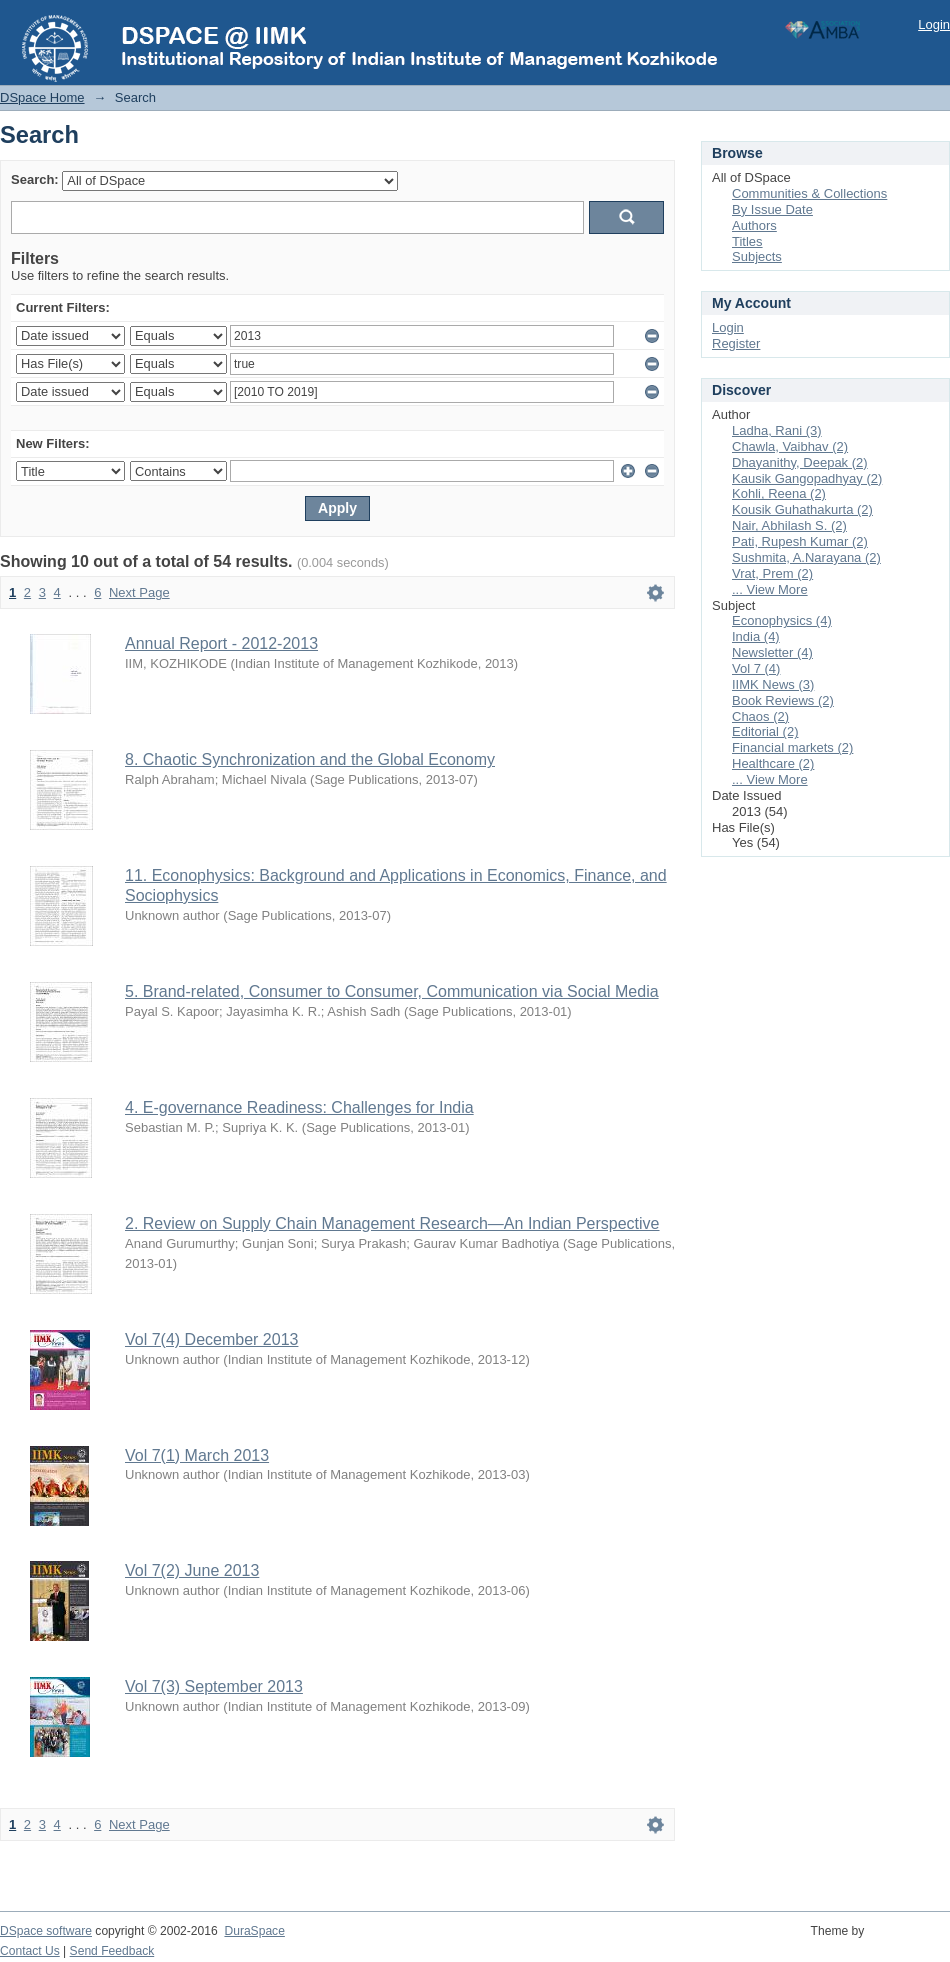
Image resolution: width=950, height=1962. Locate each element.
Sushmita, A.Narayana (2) (806, 557)
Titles (747, 241)
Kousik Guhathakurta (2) (802, 509)
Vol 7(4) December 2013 (211, 1339)
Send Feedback (112, 1951)
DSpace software (46, 1931)
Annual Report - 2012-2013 (221, 643)
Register (736, 343)
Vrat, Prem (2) (772, 573)
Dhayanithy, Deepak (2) (800, 462)
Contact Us (30, 1951)
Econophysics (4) (782, 620)
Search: (35, 179)
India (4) (756, 636)
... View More (770, 589)
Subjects (757, 256)
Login (934, 24)
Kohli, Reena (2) (779, 493)
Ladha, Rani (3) (777, 430)
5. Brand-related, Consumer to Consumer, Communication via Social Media (392, 991)
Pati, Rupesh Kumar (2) (800, 541)
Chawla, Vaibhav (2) (790, 446)
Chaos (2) (760, 716)
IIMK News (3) (773, 684)
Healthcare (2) (773, 763)
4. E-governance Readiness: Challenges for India (299, 1107)
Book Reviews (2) (783, 700)
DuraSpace (254, 1931)
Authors (754, 225)
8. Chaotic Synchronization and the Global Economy (310, 759)
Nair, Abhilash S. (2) (789, 525)
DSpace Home (42, 97)
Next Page (139, 592)
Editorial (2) (765, 731)
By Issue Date (772, 209)
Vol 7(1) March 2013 (197, 1455)
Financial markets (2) (792, 747)
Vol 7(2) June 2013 (192, 1570)
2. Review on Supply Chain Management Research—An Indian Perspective (392, 1223)
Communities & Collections (809, 193)
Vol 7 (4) (756, 668)
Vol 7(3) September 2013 (214, 1686)
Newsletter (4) (772, 652)
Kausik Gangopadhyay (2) (807, 478)
